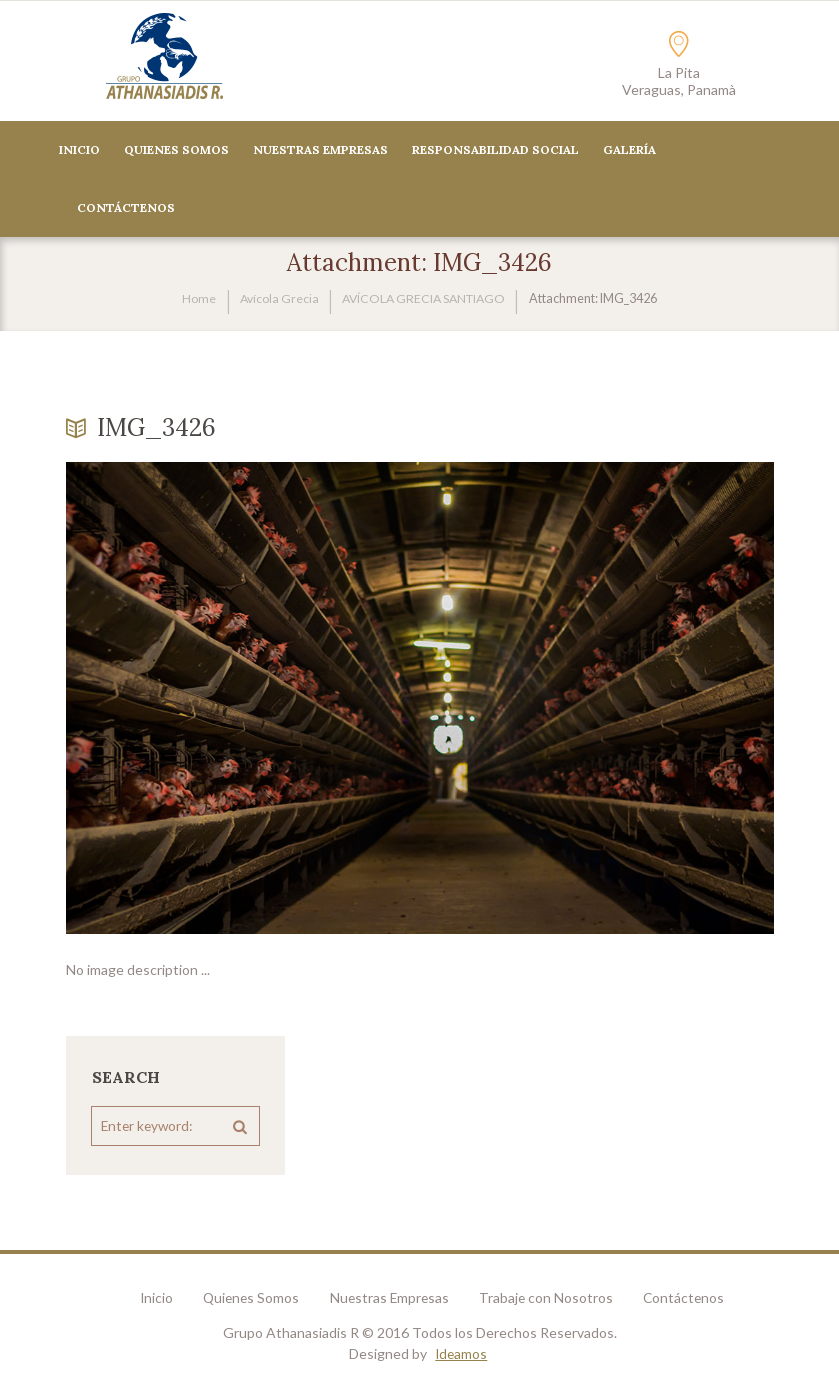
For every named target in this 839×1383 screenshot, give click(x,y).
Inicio (79, 150)
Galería (629, 150)
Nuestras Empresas (320, 150)
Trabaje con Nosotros (553, 1298)
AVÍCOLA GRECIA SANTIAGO (424, 299)
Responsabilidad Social (495, 150)
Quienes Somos (176, 150)
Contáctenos (695, 1298)
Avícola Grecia (275, 299)
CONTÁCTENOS (126, 208)
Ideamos (462, 1354)
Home (195, 299)
